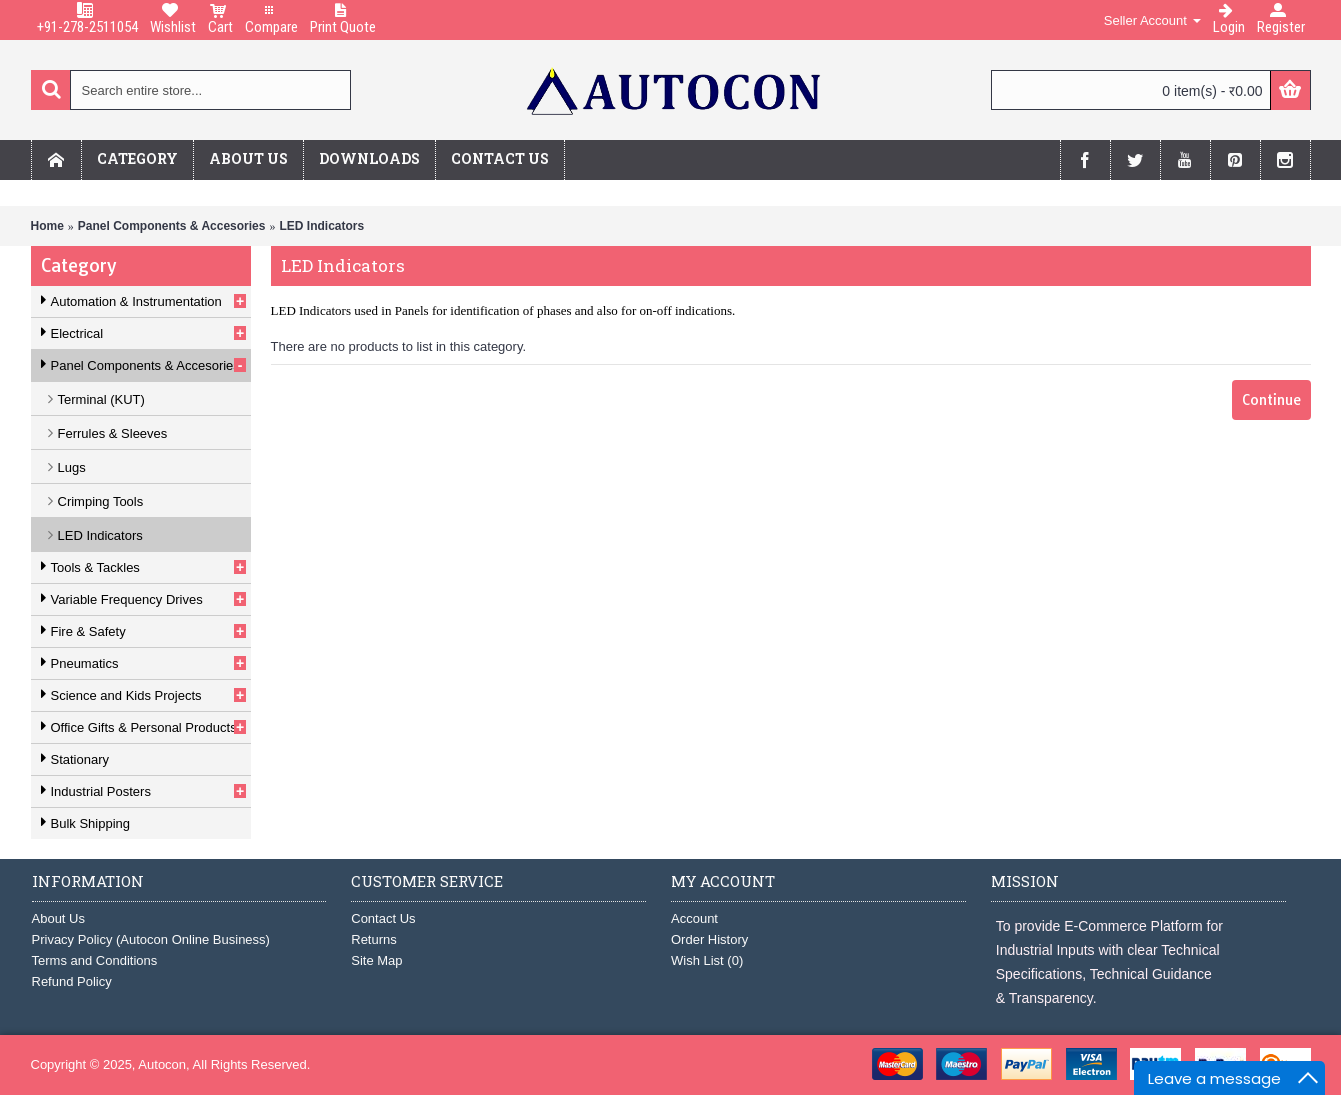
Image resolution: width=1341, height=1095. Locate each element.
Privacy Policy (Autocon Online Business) (151, 939)
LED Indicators (321, 226)
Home (47, 226)
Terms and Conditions (95, 960)
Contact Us (383, 918)
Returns (374, 939)
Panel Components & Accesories (172, 226)
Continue (1271, 400)
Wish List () (707, 960)
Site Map (376, 960)
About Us (58, 918)
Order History (709, 939)
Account (694, 918)
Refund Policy (72, 981)
